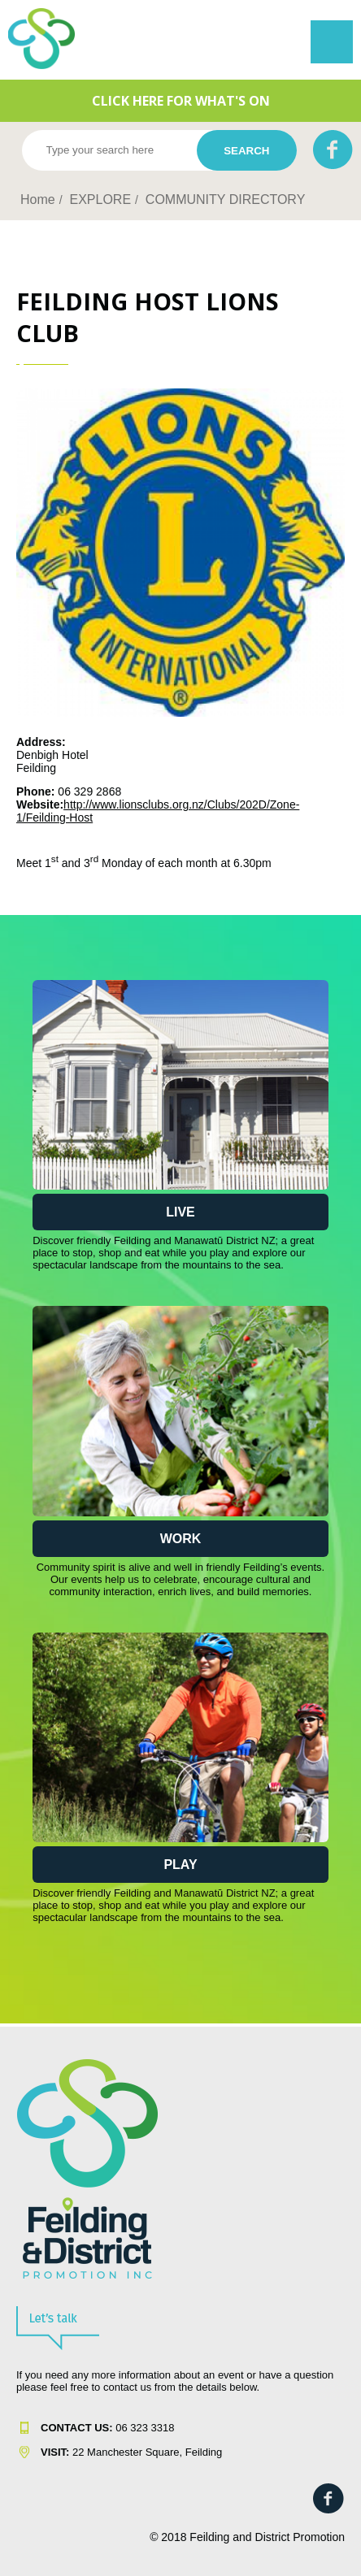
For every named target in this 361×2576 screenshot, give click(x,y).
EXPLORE (100, 199)
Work (181, 1539)
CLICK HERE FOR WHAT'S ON (181, 101)
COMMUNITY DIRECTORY (225, 199)
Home (37, 199)
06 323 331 (104, 2428)
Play (180, 1864)
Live (180, 1212)
